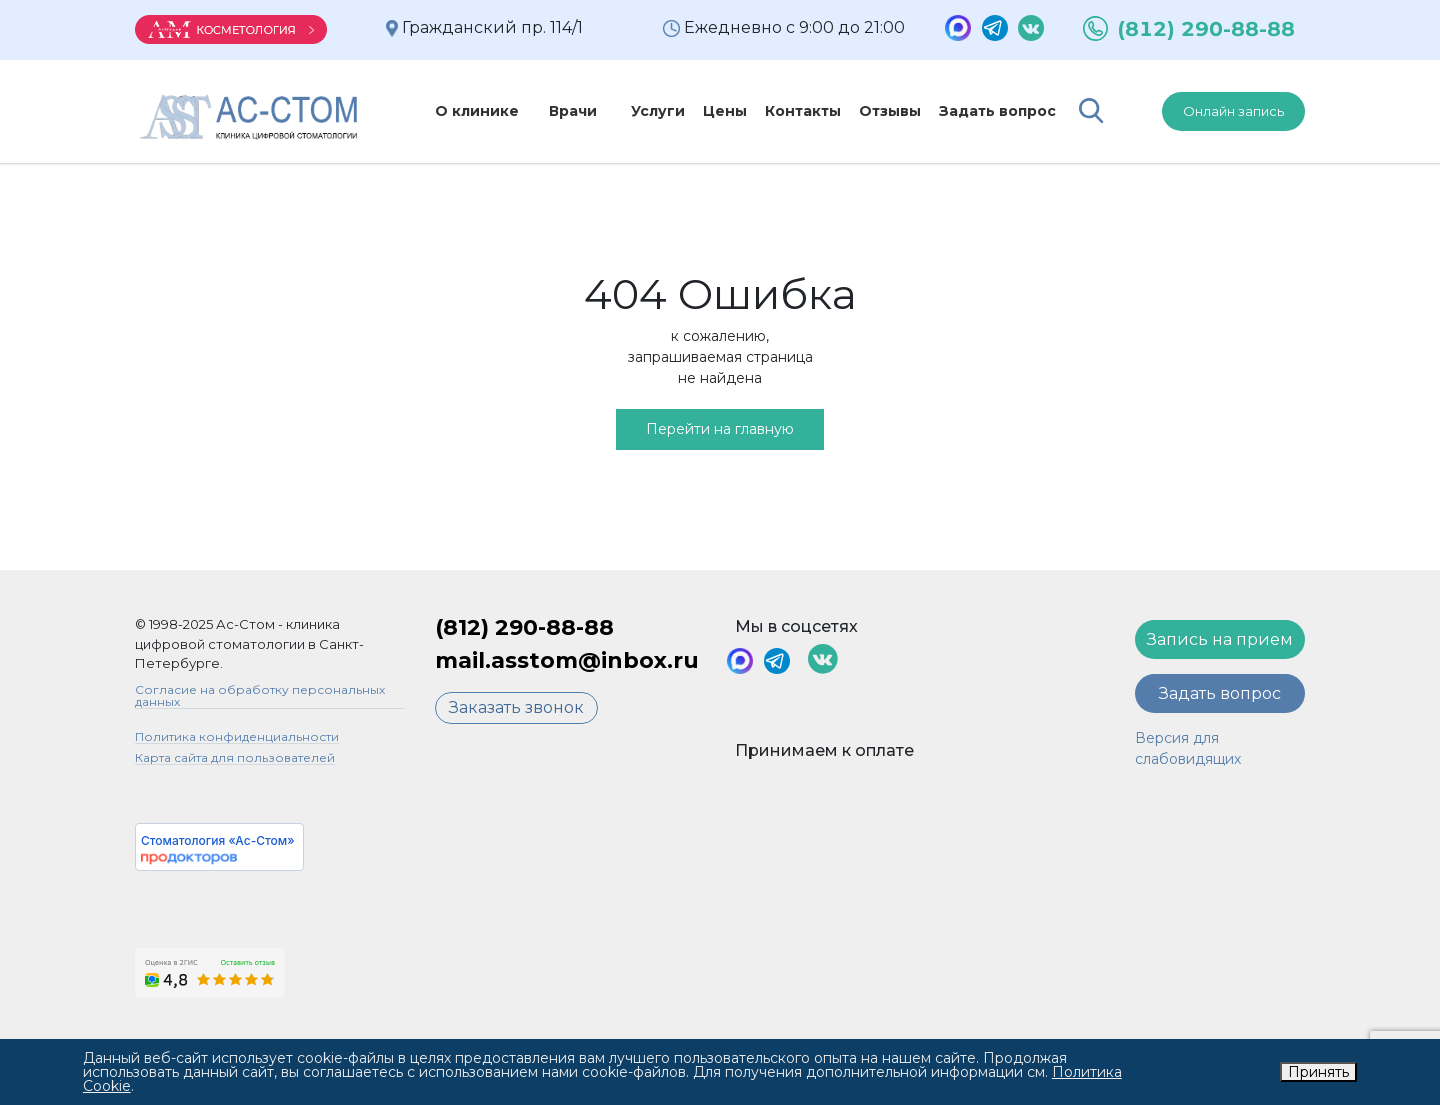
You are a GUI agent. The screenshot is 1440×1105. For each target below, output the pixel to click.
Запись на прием (1220, 639)
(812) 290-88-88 (1206, 29)
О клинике (477, 111)
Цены (702, 111)
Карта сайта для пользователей (235, 758)
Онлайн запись (1233, 111)
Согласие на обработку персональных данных (260, 696)
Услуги (635, 111)
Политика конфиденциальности (237, 737)
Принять (1318, 1072)
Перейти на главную (720, 429)
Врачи (561, 111)
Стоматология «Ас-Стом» (218, 840)
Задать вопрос (974, 111)
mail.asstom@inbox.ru (567, 660)
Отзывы (867, 111)
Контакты (780, 111)
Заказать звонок (516, 707)
